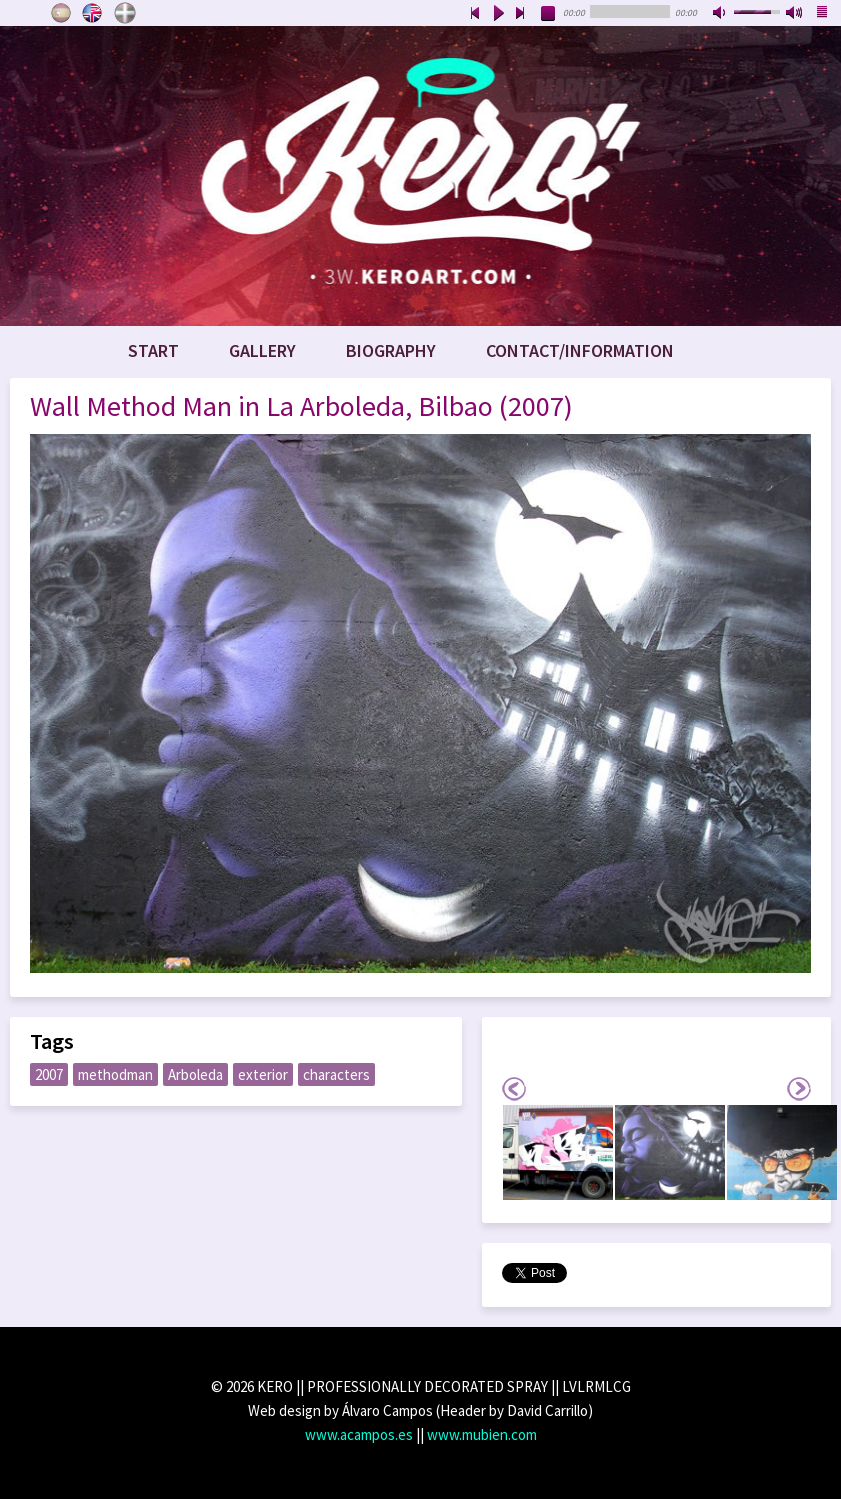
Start (153, 350)
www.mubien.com (482, 1434)
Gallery (262, 350)
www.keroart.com (420, 176)
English (93, 13)
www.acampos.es (359, 1434)
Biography (391, 350)
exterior (263, 1074)
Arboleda (195, 1074)
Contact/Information (580, 350)
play (498, 14)
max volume (795, 14)
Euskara (125, 13)
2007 (49, 1074)
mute (721, 14)
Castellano (61, 13)
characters (336, 1074)
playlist (823, 14)
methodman (115, 1074)
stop (549, 14)
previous (475, 14)
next (521, 14)
